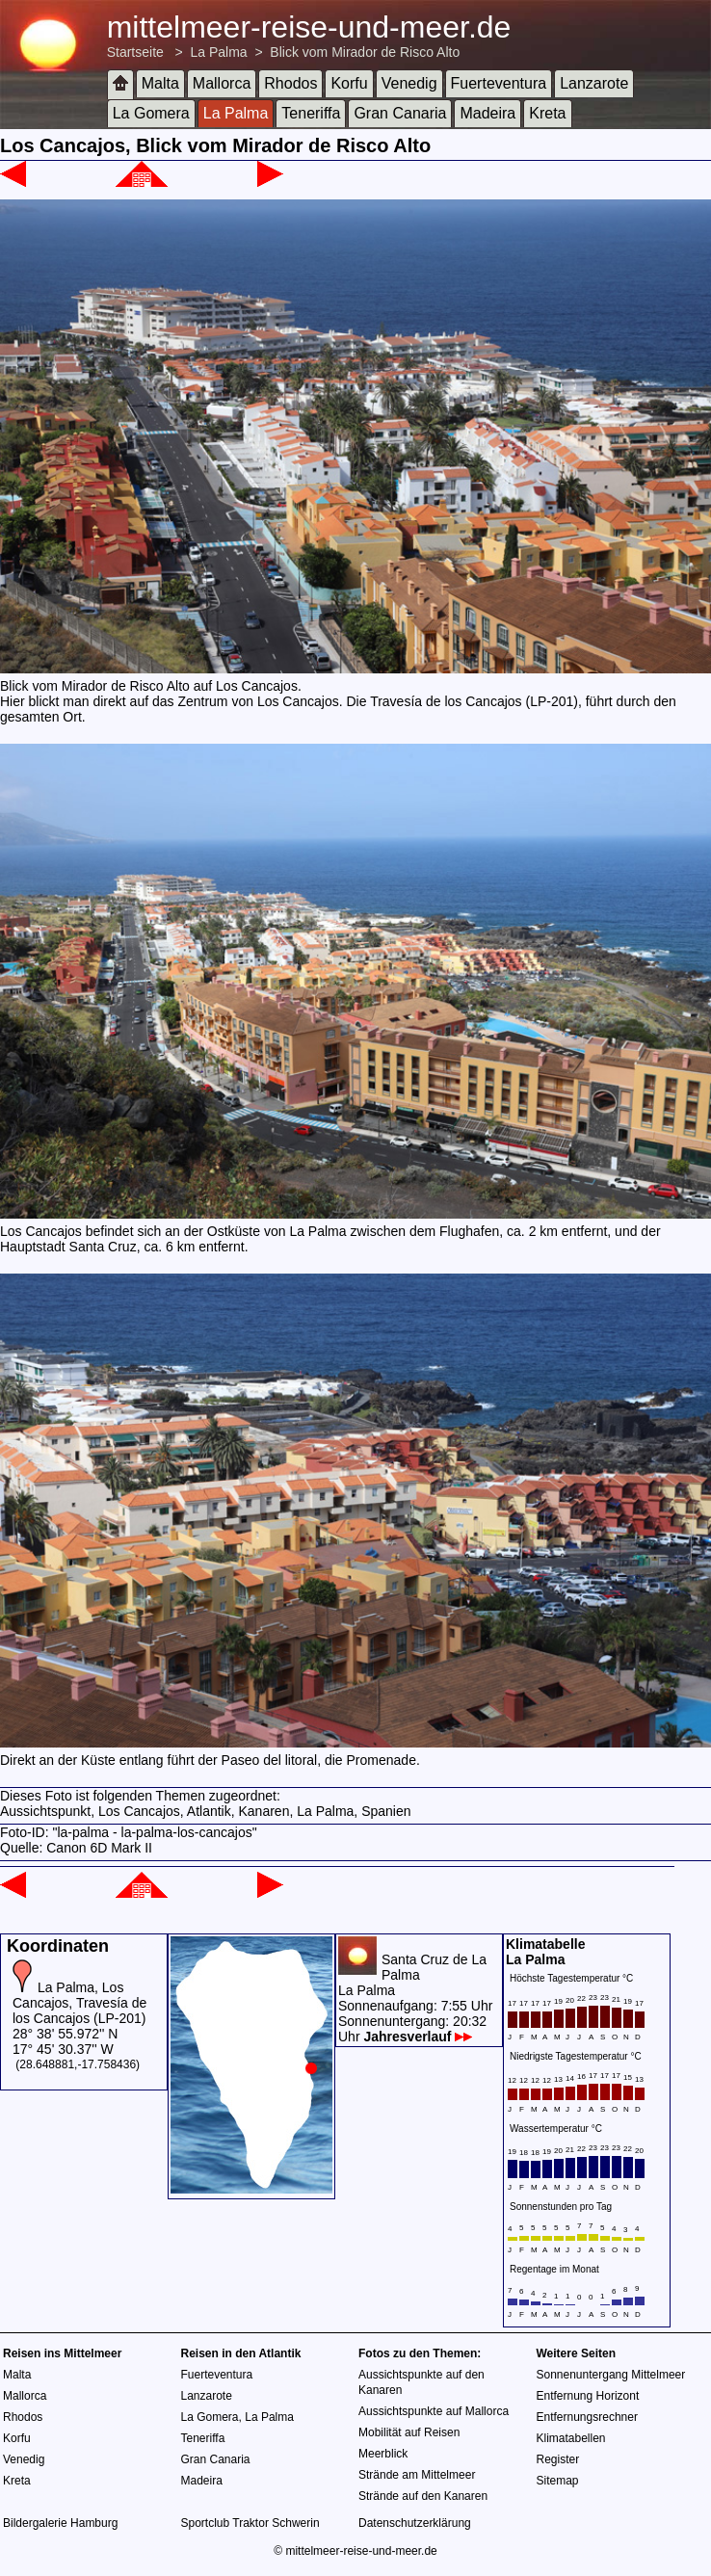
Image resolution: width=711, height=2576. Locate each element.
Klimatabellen (571, 2438)
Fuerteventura (499, 83)
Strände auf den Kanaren (422, 2496)
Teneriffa (310, 113)
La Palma (218, 52)
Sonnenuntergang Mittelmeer (611, 2374)
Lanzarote (594, 83)
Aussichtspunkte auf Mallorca (433, 2411)
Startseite (135, 52)
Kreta (547, 113)
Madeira (487, 113)
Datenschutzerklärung (414, 2523)
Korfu (348, 83)
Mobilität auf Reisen (409, 2432)
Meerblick (383, 2453)
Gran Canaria (400, 113)
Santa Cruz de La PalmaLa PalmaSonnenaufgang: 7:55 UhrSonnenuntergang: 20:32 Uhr (415, 1998)
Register (558, 2459)
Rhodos (290, 83)
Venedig (409, 83)
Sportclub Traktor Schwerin (250, 2523)
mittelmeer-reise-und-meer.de (309, 27)
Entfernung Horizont (588, 2396)
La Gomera (151, 113)
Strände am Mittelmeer (416, 2475)
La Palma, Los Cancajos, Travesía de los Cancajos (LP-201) (79, 2003)
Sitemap (558, 2480)
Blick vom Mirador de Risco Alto (365, 52)
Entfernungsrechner (587, 2417)
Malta (160, 83)
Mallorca (221, 83)
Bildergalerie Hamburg (60, 2523)
